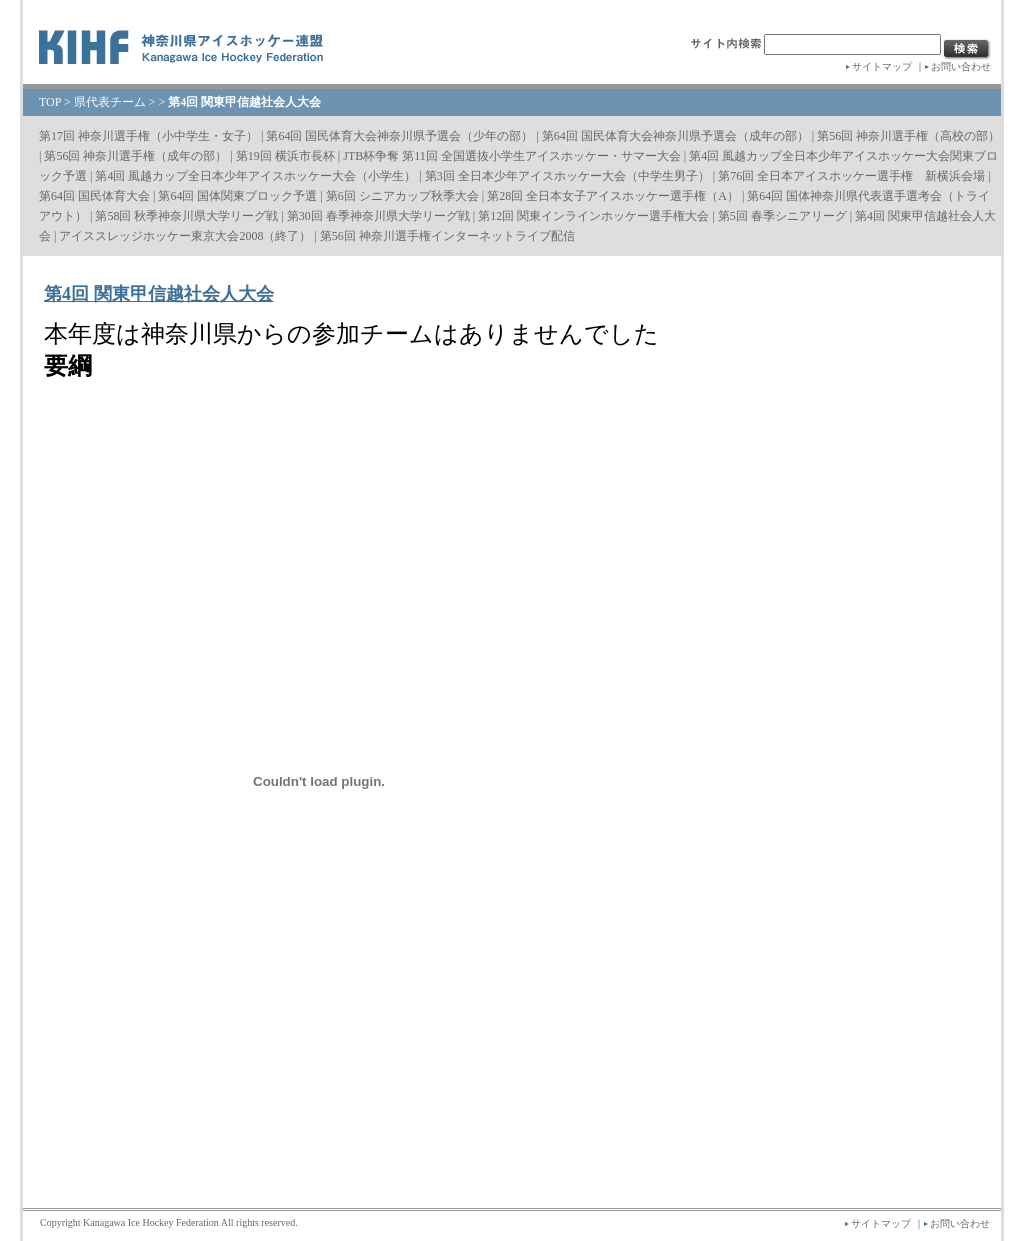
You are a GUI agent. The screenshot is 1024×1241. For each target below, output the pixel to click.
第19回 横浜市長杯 (285, 156)
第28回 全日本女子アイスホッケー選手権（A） (613, 196)
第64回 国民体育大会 (94, 196)
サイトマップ (882, 66)
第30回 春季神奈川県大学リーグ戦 (378, 216)
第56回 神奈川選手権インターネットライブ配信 (447, 236)
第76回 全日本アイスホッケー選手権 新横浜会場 (851, 176)
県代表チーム (110, 102)
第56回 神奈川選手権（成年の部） (135, 156)
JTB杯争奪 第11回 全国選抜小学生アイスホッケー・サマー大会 (512, 156)
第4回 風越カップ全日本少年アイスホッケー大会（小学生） (255, 176)
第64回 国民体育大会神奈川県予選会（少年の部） (399, 136)
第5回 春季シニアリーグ (782, 216)
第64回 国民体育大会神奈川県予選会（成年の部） (675, 136)
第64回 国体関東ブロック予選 (237, 196)
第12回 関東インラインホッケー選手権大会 (593, 216)
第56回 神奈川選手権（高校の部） (908, 136)
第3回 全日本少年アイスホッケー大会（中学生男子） (567, 176)
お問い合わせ (961, 66)
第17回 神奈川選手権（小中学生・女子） (148, 136)
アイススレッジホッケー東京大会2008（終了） (185, 236)
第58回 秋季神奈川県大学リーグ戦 (186, 216)
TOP (50, 102)
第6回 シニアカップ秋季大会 (402, 196)
